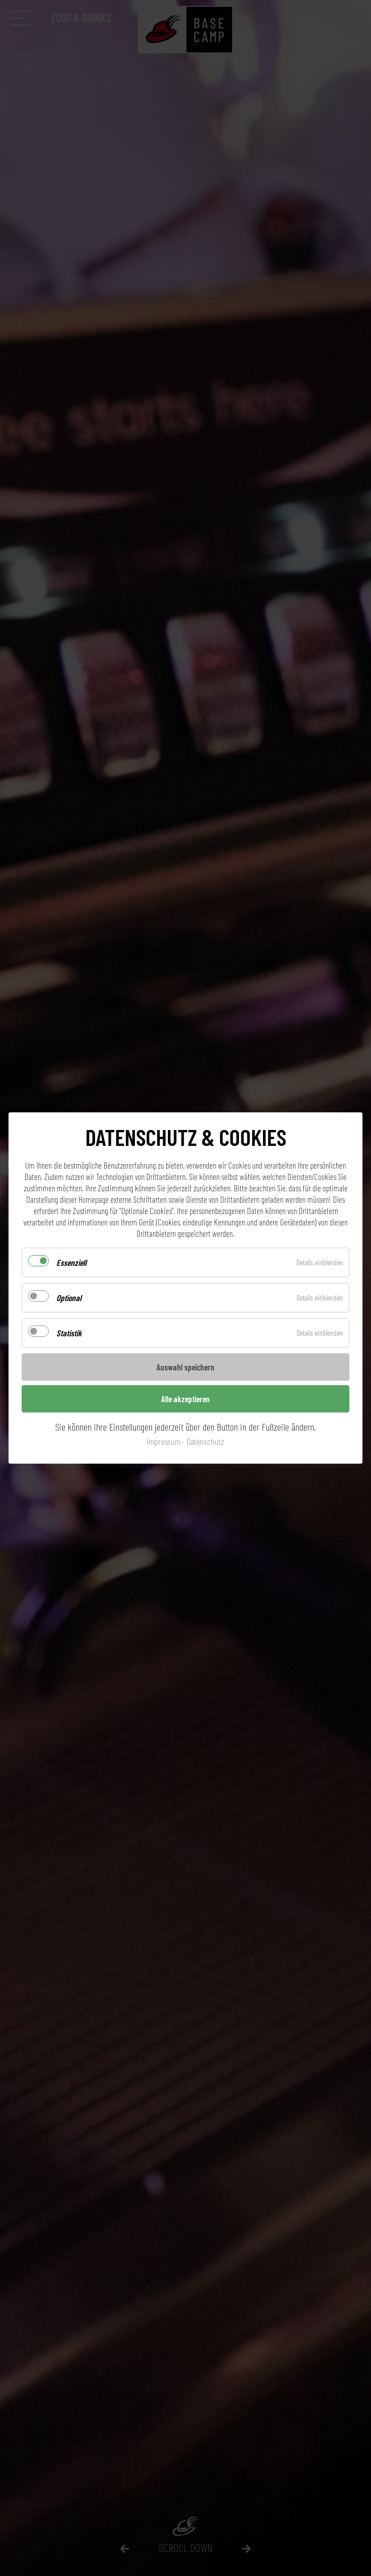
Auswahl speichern (185, 1367)
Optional (68, 1298)
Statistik (68, 1333)
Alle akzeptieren (185, 1399)
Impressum (163, 1441)
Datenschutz (205, 1441)
